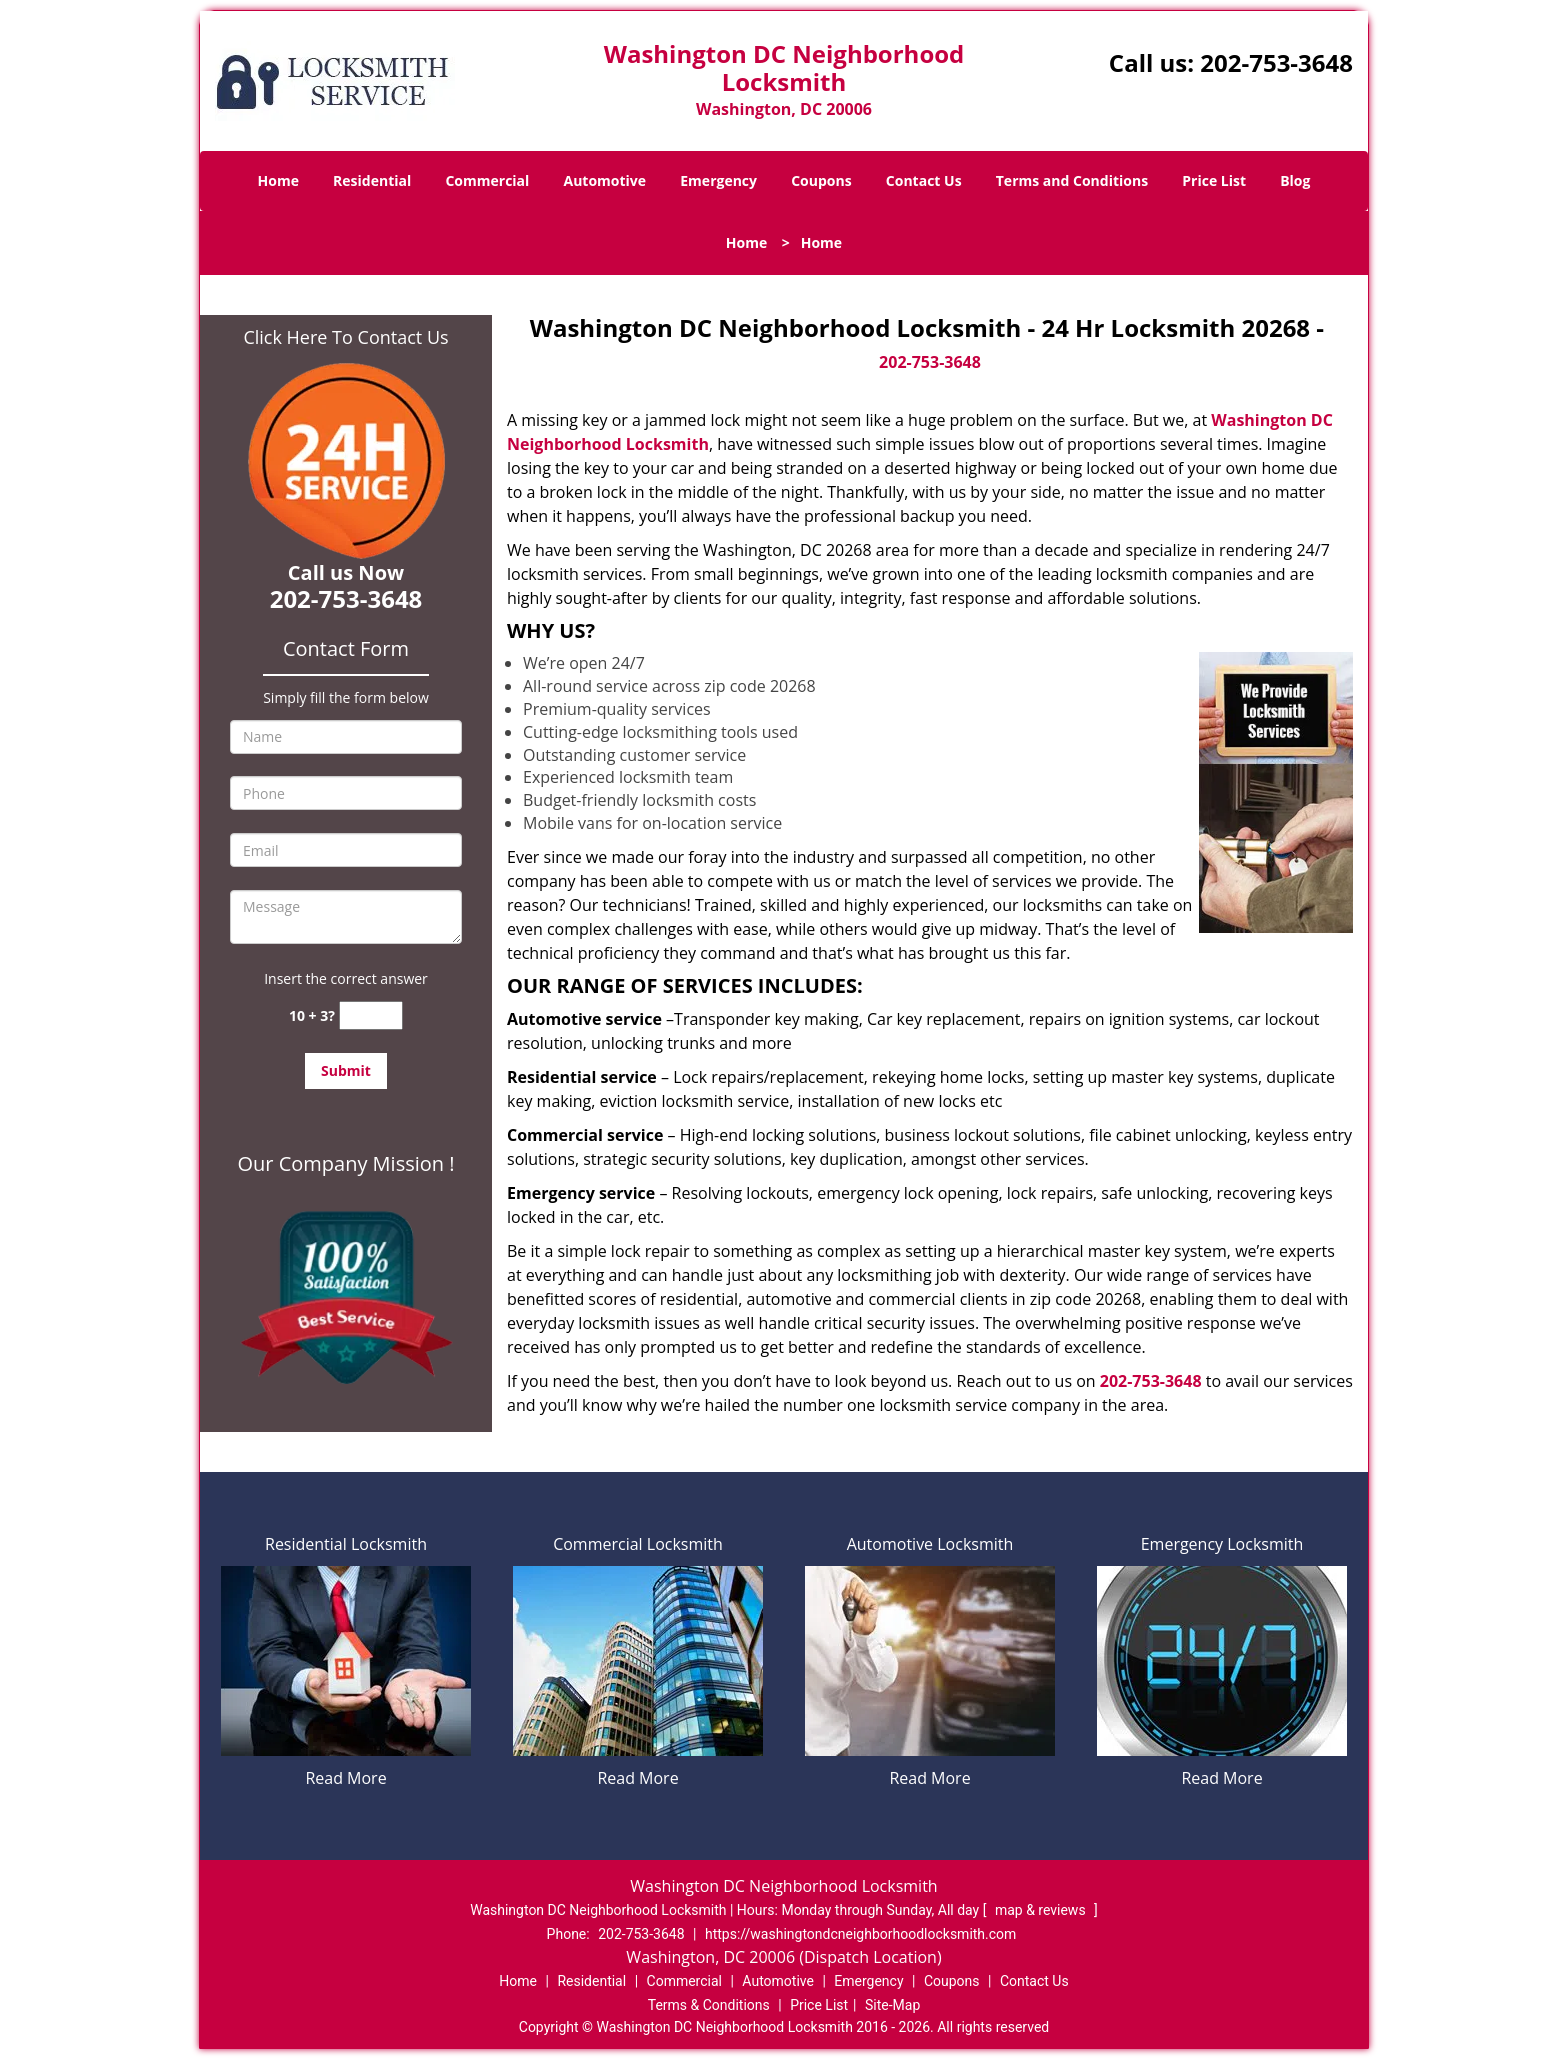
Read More (345, 1778)
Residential (372, 180)
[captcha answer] (371, 1015)
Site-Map (892, 2005)
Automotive (605, 180)
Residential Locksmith (346, 1544)
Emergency (718, 180)
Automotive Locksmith (930, 1544)
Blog (1295, 180)
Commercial (487, 180)
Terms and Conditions (1072, 180)
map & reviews (1042, 1910)
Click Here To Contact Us (345, 337)
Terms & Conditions (709, 2005)
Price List (1214, 180)
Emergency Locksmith (1222, 1544)
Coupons (821, 180)
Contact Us (924, 180)
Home (278, 180)
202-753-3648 (1276, 62)
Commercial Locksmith (638, 1544)
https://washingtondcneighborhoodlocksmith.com (860, 1934)
